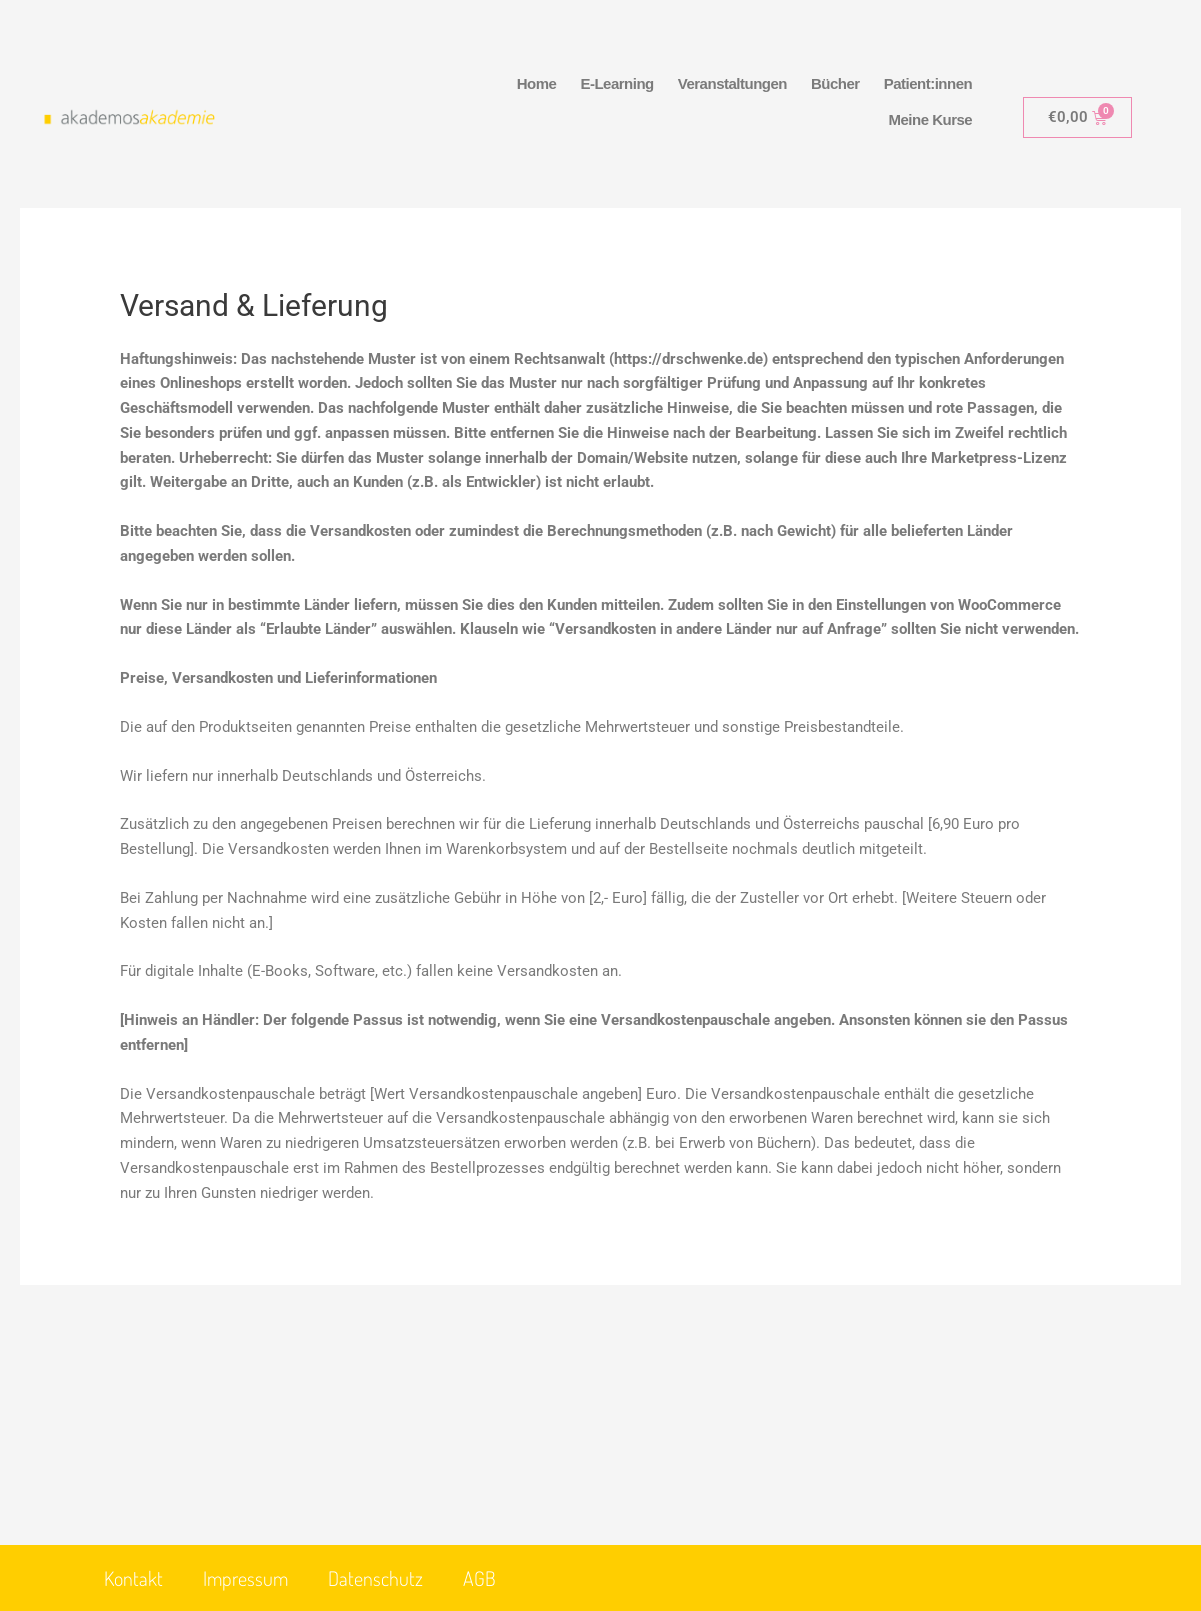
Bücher (835, 83)
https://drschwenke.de (688, 359)
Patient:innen (928, 83)
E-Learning (616, 83)
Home (537, 83)
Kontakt (133, 1578)
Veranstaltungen (732, 83)
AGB (479, 1578)
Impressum (245, 1578)
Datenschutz (375, 1578)
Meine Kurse (930, 119)
